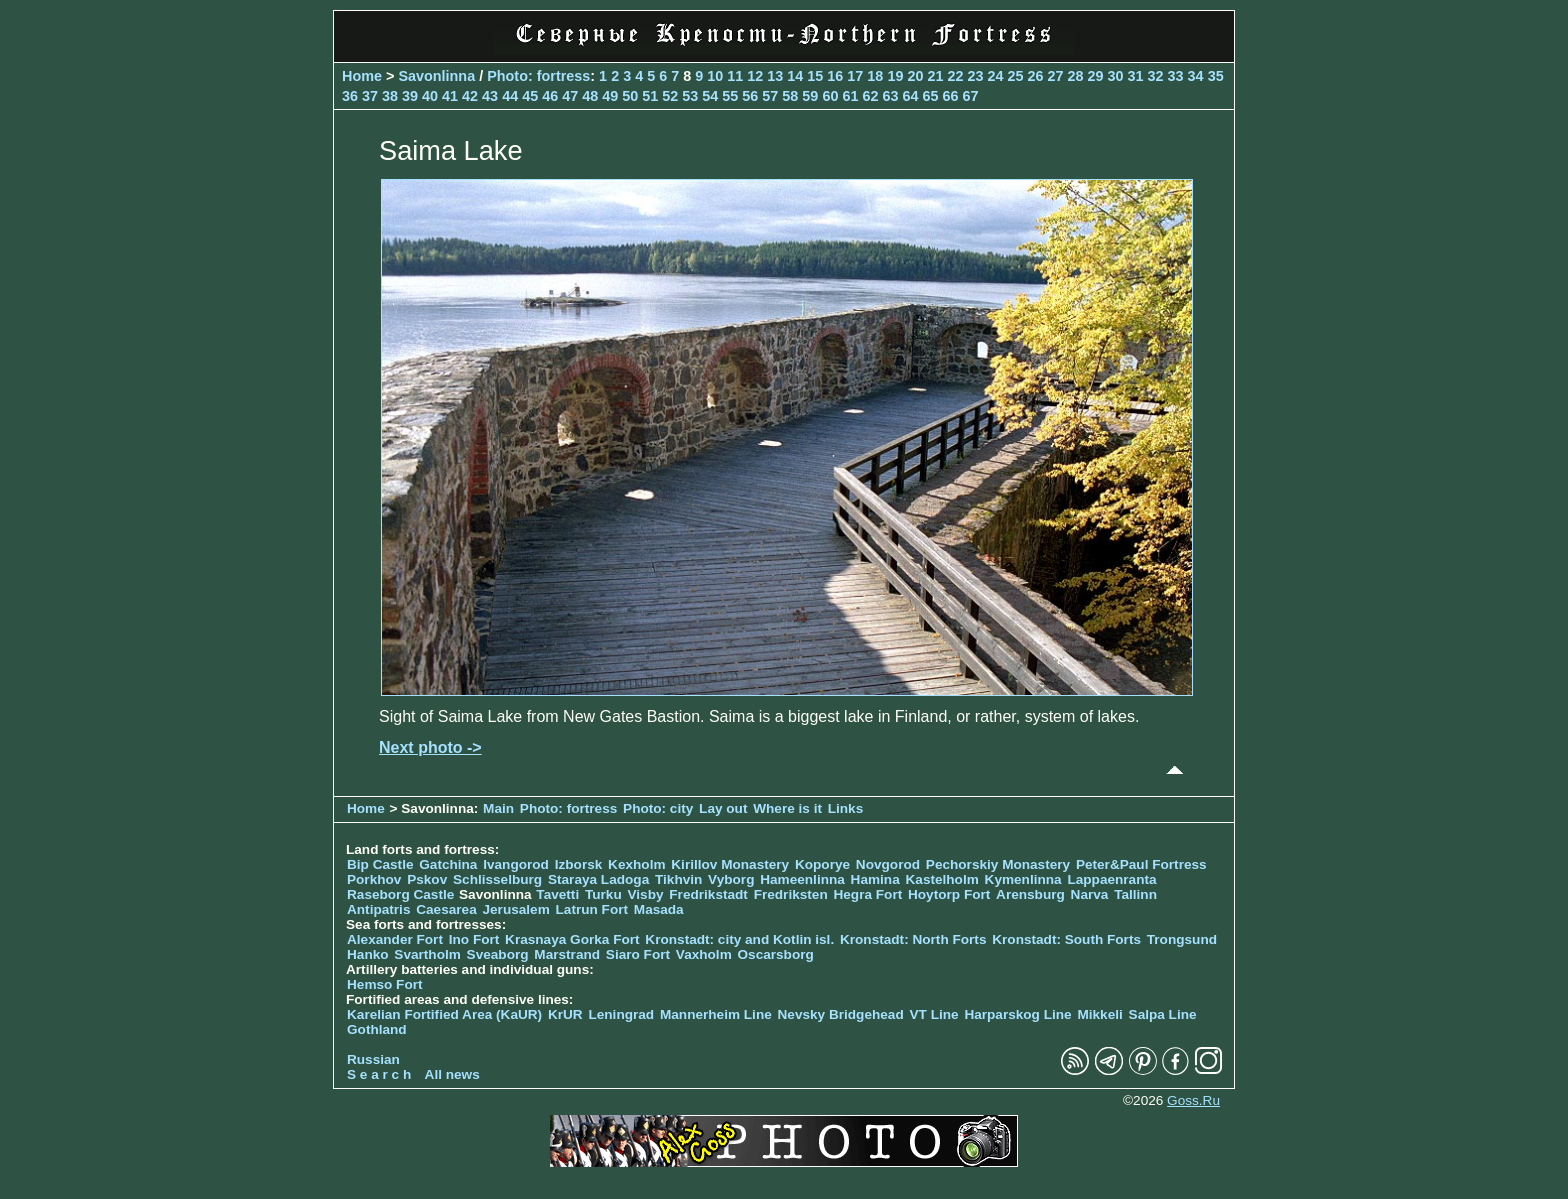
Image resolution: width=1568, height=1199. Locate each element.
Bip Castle (380, 864)
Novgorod (888, 864)
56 (750, 96)
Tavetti (557, 894)
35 (1216, 76)
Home (362, 76)
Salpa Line (1163, 1014)
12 (755, 76)
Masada (659, 909)
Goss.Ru (1193, 1100)
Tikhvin (678, 879)
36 (350, 96)
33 (1176, 76)
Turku (603, 894)
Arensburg (1030, 894)
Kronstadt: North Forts (915, 939)
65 (930, 96)
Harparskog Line (1017, 1014)
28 (1076, 76)
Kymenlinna (1023, 879)
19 (895, 76)
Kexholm (636, 864)
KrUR (565, 1014)
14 (795, 76)
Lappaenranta (1111, 879)
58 (790, 96)
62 (870, 96)
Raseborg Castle (400, 894)
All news (452, 1074)
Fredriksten (791, 894)
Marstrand (567, 954)
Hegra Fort (867, 894)
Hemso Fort (385, 984)
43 (490, 96)
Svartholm (427, 954)
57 (770, 96)
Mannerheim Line (716, 1014)
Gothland (377, 1029)
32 (1156, 76)
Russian (373, 1059)
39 (410, 96)
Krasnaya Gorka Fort (572, 939)
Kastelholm (942, 879)
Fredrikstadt (708, 894)
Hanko (368, 954)
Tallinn (1135, 894)
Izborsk (579, 864)
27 (1056, 76)
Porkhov (374, 879)
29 (1096, 76)
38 (390, 96)
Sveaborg (498, 954)
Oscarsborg (776, 954)
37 (370, 96)
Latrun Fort (592, 909)
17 (855, 76)
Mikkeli (1099, 1014)
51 (650, 96)
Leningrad (621, 1014)
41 (450, 96)
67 (970, 96)
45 (530, 96)
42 (470, 96)
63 (890, 96)
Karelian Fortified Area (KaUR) (444, 1014)
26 (1035, 76)
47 (570, 96)
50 (630, 96)
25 (1015, 76)
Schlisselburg (497, 879)
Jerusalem (515, 909)
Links (846, 808)
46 (550, 96)
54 (710, 96)
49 (610, 96)
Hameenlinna (802, 879)
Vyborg (731, 879)
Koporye (822, 864)
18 (875, 76)
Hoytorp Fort (949, 894)
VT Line (934, 1014)
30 (1116, 76)
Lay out (723, 808)
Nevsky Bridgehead (841, 1014)
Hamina (875, 879)
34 (1196, 76)
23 (975, 76)
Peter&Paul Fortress (1141, 864)
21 (935, 76)
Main (498, 808)
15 (815, 76)
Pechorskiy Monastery (998, 864)
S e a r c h (379, 1074)
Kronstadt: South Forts (1066, 939)
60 (830, 96)
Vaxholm (704, 954)
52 (670, 96)
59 (810, 96)
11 (735, 76)
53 (690, 96)
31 (1136, 76)
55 (730, 96)
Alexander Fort (395, 939)
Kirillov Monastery (730, 864)
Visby (646, 894)
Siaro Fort (638, 954)
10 (715, 76)
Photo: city (658, 808)
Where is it (787, 808)
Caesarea (446, 909)
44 (510, 96)
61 (850, 96)
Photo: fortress (538, 76)
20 (915, 76)
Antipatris (378, 909)
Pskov (427, 879)
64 (910, 96)
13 (775, 76)
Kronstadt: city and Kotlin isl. (739, 939)
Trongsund (1182, 939)
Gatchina (448, 864)
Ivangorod (516, 864)
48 (590, 96)
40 (430, 96)
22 (955, 76)
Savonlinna (436, 76)
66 (950, 96)
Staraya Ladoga (598, 879)
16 (835, 76)
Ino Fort (474, 939)
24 (995, 76)
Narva (1090, 894)
